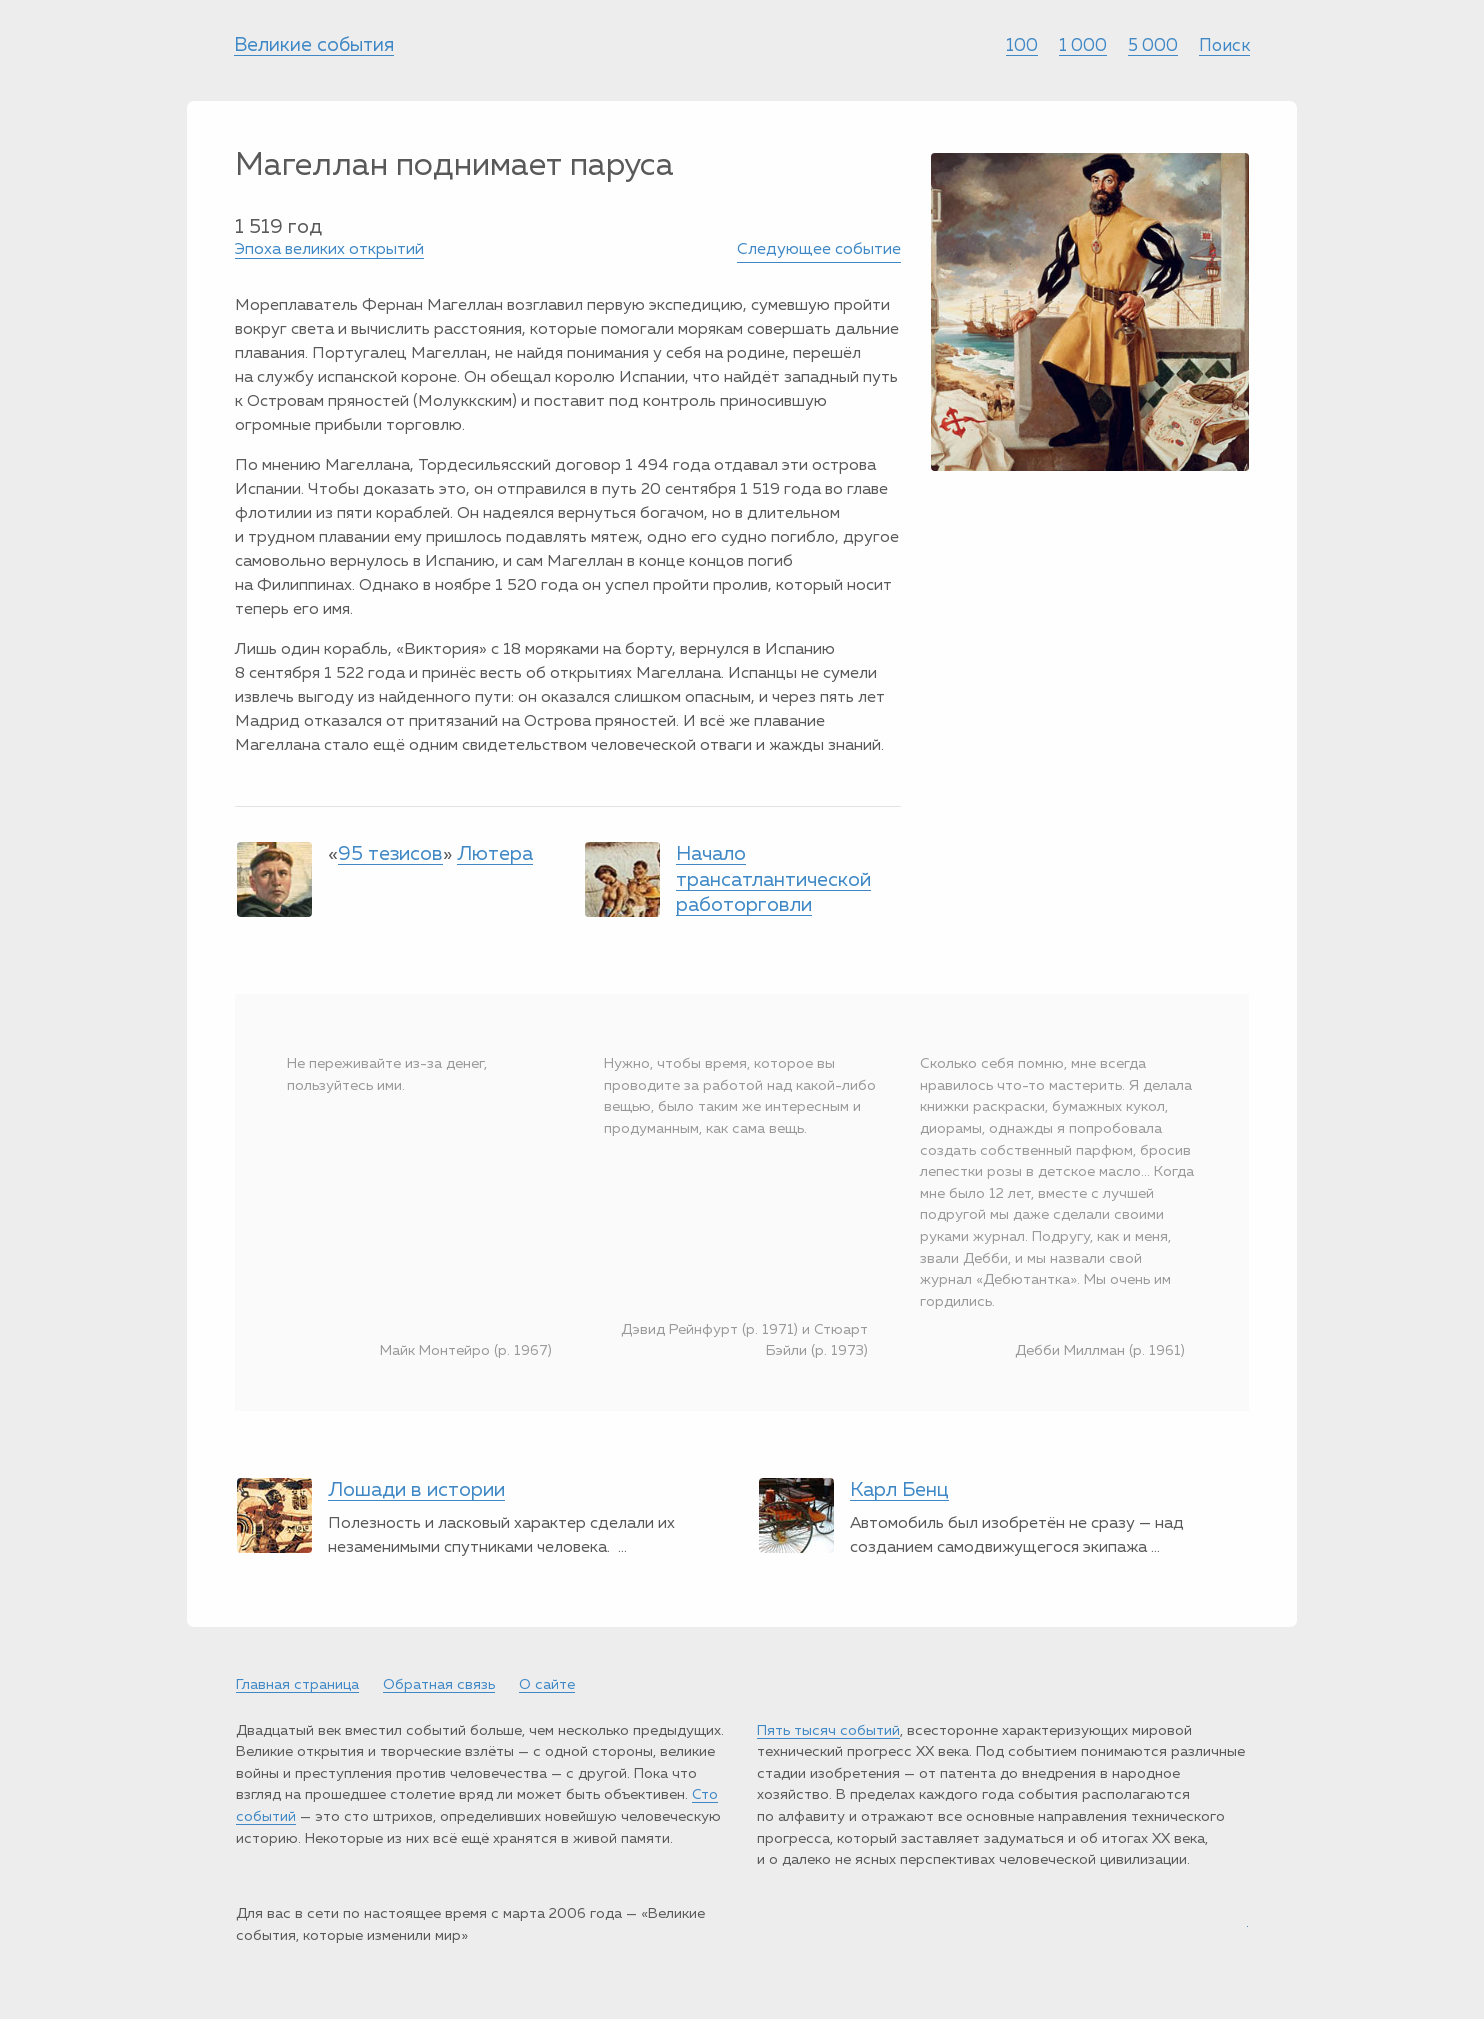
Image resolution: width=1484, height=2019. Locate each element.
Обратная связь (439, 1685)
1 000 (1083, 46)
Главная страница (297, 1685)
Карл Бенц (899, 1490)
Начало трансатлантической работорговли (773, 879)
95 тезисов (390, 854)
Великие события (314, 45)
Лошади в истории (416, 1490)
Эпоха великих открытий (329, 250)
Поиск (1224, 46)
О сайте (547, 1685)
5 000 (1153, 46)
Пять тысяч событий (828, 1731)
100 (1022, 46)
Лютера (495, 854)
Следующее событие (819, 250)
